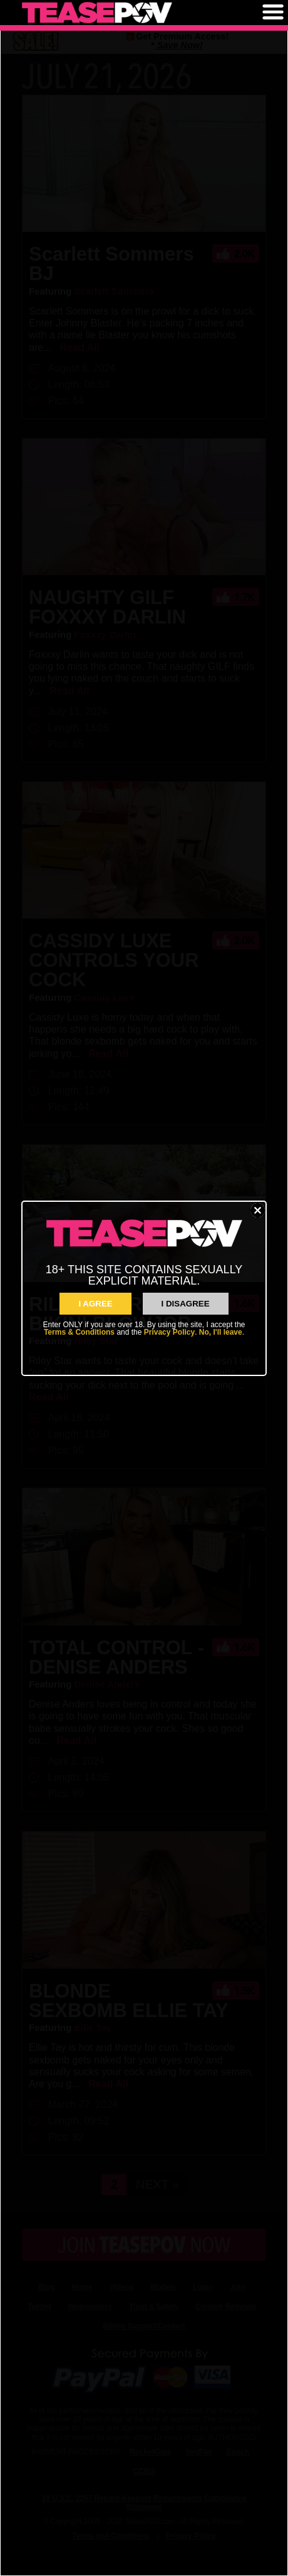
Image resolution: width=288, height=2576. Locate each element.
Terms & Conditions (79, 1332)
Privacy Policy (169, 1332)
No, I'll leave (220, 1332)
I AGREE (95, 1303)
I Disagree (186, 1303)
